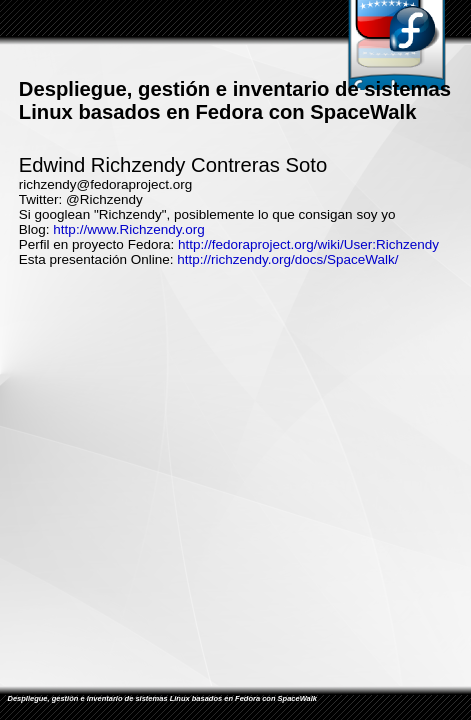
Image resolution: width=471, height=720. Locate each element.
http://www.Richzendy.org (128, 229)
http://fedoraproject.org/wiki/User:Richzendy (308, 244)
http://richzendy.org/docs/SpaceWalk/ (287, 259)
